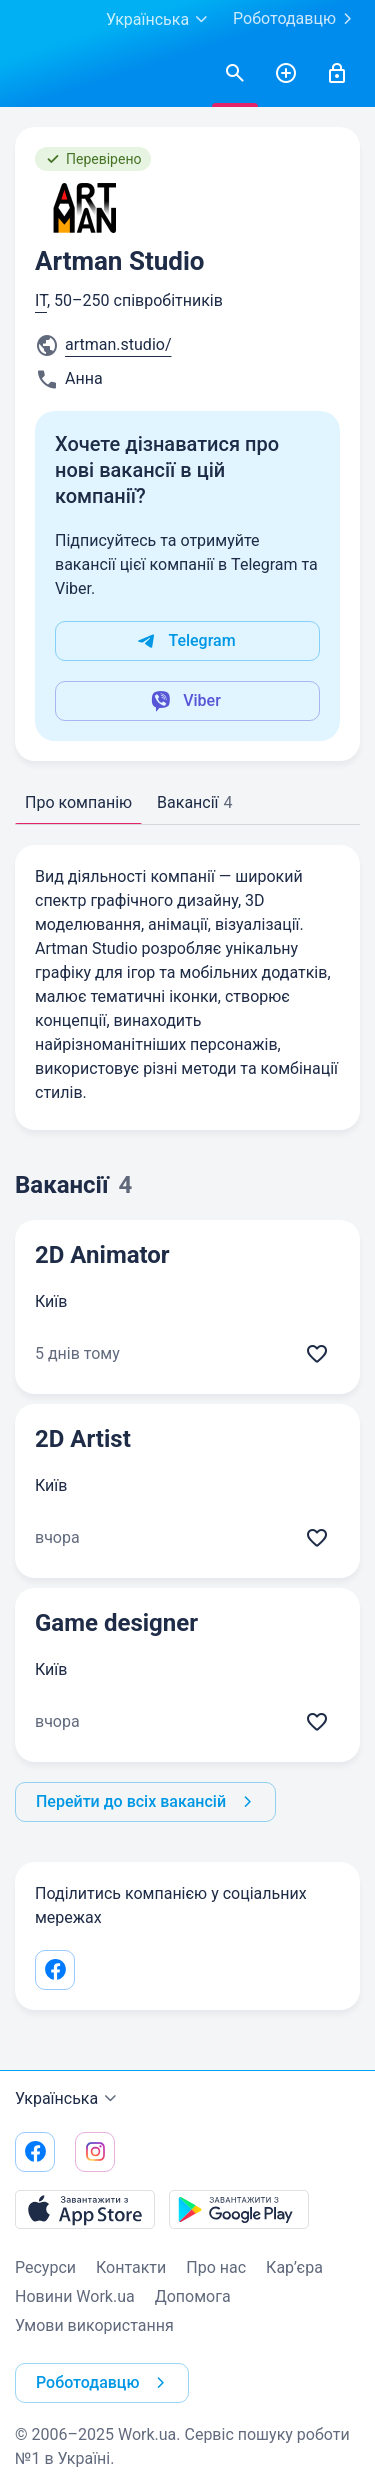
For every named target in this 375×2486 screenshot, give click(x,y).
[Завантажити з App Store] (85, 2209)
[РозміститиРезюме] (286, 74)
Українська (68, 2099)
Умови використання (94, 2325)
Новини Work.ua (75, 2296)
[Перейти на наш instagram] (95, 2152)
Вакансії (194, 802)
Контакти (131, 2267)
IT (41, 300)
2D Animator (102, 1255)
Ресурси (45, 2267)
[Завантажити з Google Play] (239, 2209)
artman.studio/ (118, 344)
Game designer (116, 1623)
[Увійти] (337, 74)
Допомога (193, 2296)
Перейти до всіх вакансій (148, 1802)
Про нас (216, 2267)
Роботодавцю (296, 19)
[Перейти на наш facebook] (35, 2152)
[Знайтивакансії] (235, 74)
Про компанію (78, 802)
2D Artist (83, 1439)
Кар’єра (294, 2267)
